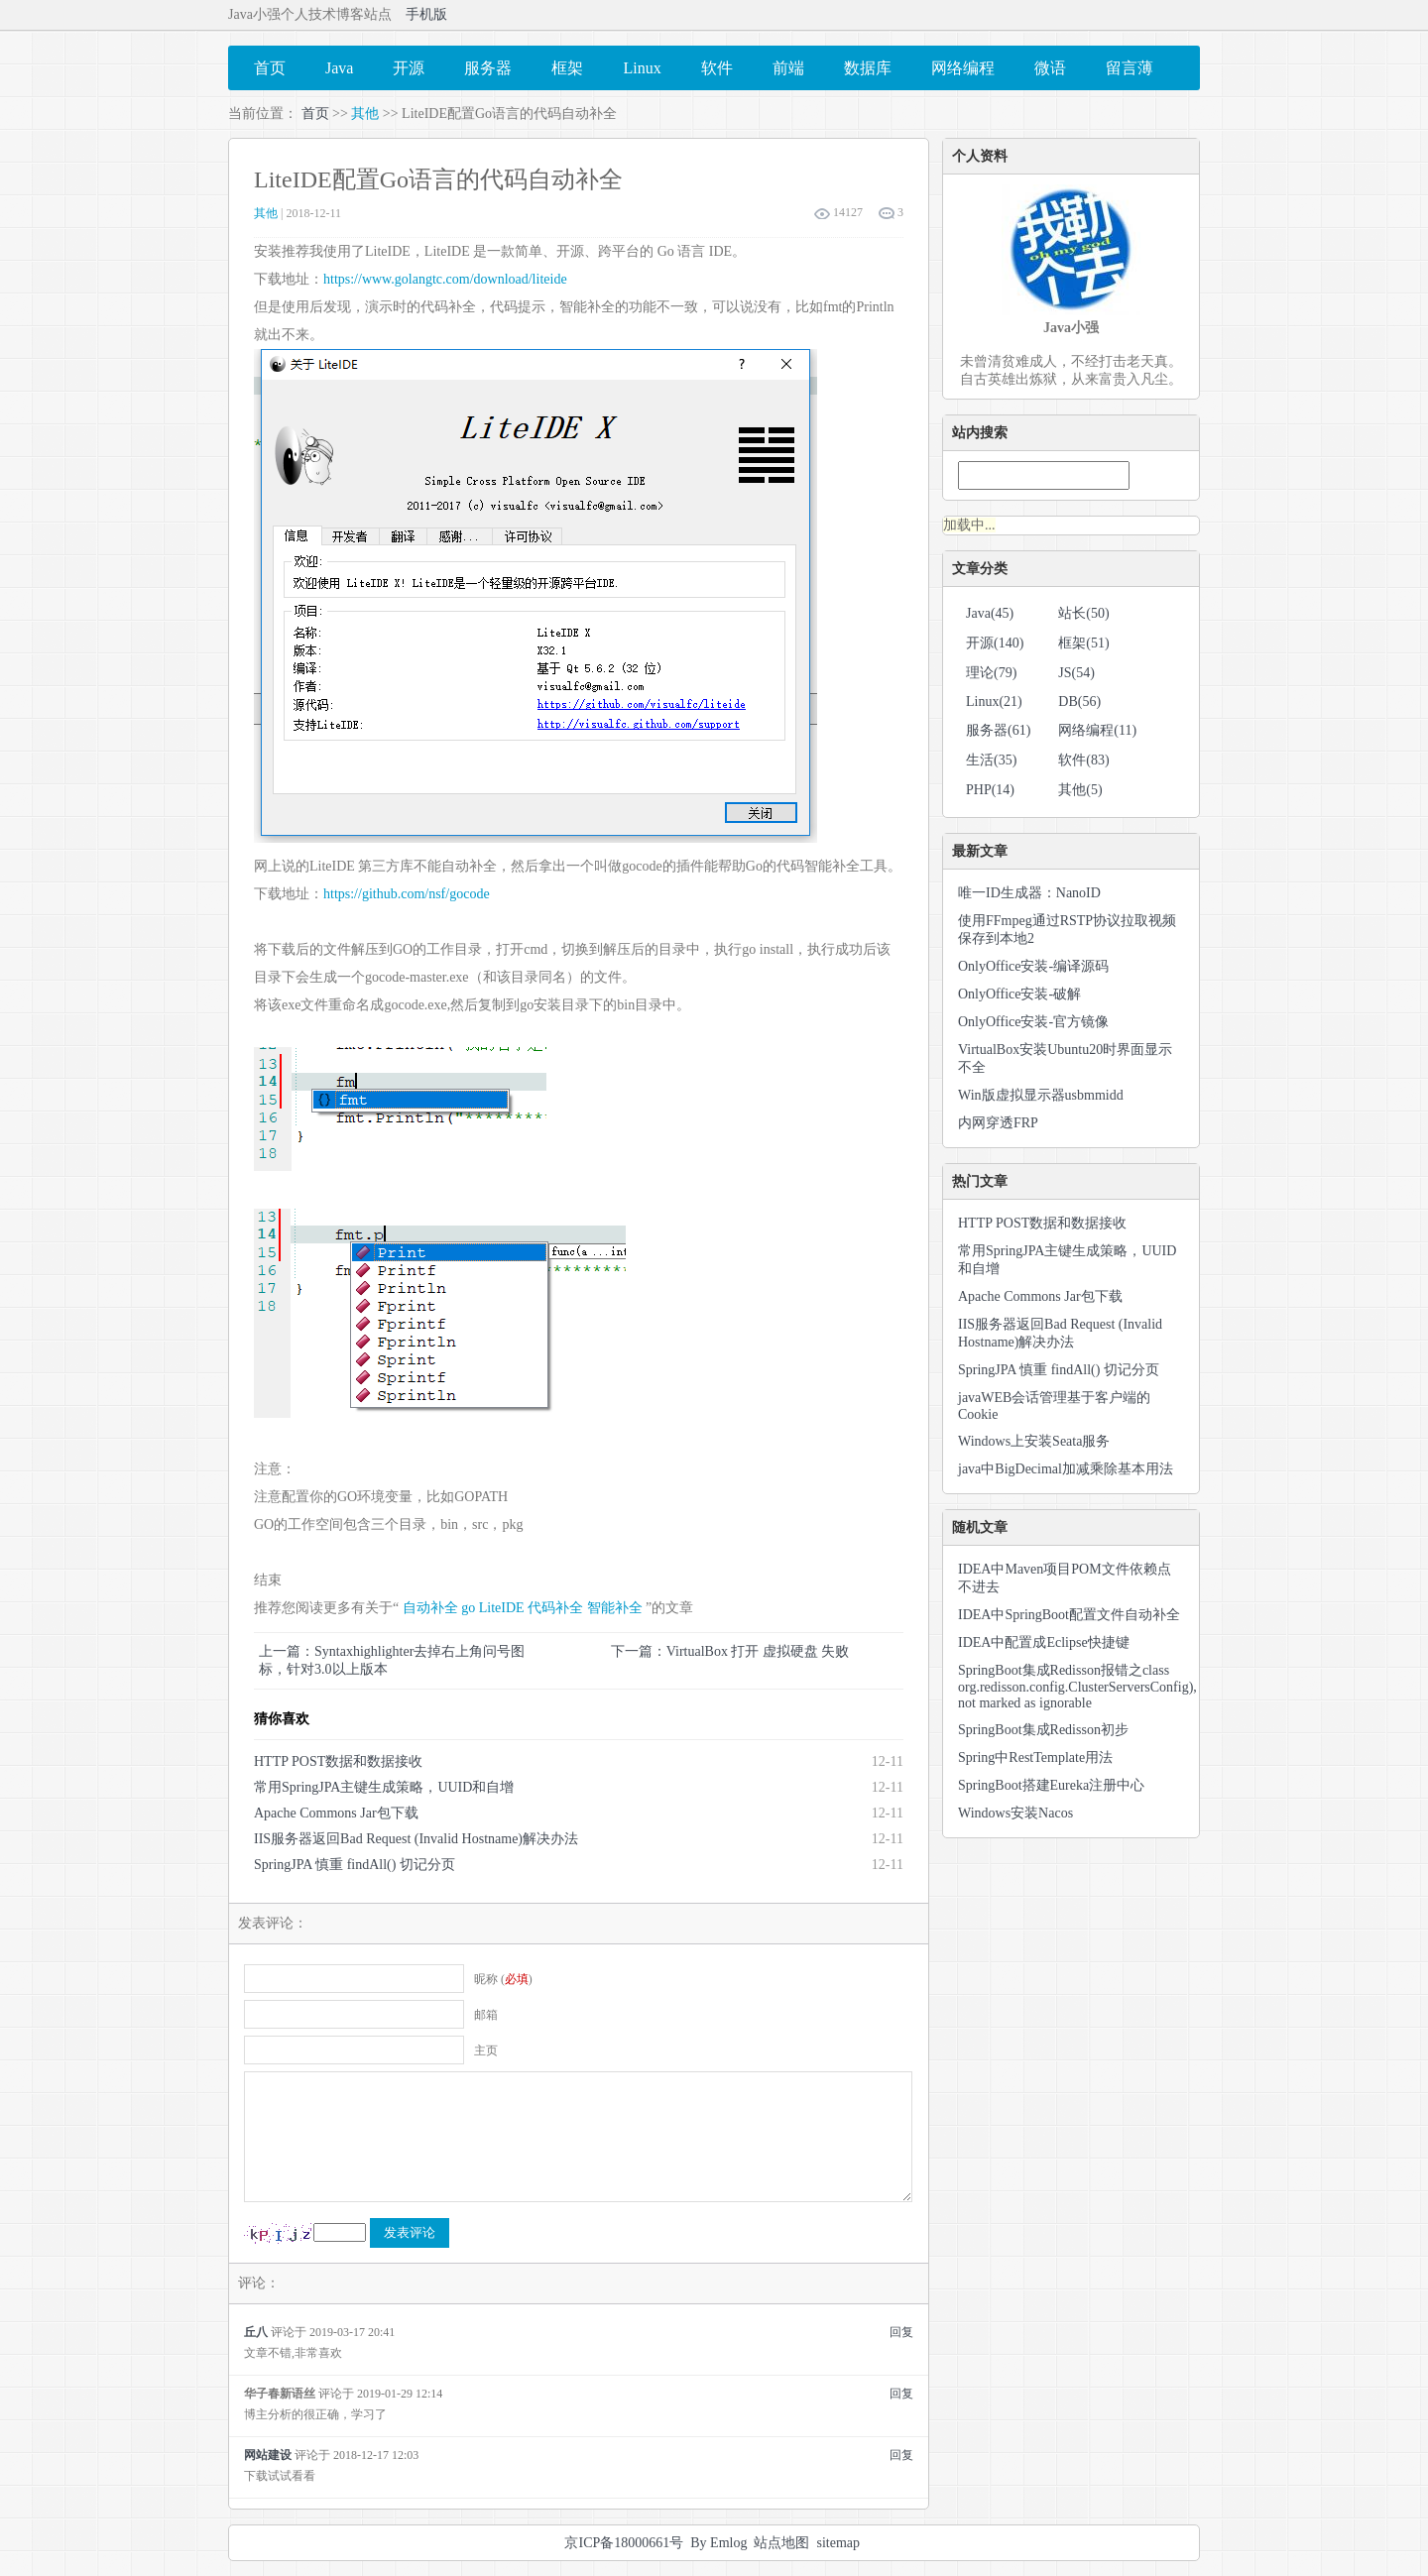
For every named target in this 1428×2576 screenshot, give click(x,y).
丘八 (256, 2332)
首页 (315, 113)
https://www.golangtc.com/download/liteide (445, 279)
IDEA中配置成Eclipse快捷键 (1044, 1642)
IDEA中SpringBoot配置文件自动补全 (1069, 1614)
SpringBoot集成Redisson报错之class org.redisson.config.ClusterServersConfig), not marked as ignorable (1077, 1686)
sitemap (838, 2542)
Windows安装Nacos (1015, 1813)
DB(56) (1079, 701)
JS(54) (1076, 672)
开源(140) (994, 643)
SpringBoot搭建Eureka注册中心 (1051, 1785)
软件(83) (1083, 760)
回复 (901, 2332)
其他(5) (1080, 789)
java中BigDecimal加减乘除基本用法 (1065, 1469)
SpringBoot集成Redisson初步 (1043, 1729)
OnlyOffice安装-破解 (1019, 994)
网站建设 (268, 2455)
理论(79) (991, 672)
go (468, 1607)
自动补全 (430, 1607)
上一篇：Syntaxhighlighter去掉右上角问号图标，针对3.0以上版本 (392, 1660)
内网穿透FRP (998, 1122)
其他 (365, 113)
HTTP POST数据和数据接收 (338, 1761)
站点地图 (781, 2542)
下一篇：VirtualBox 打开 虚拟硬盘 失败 (730, 1651)
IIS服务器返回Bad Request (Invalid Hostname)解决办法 (416, 1838)
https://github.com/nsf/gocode (406, 893)
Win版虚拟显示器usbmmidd (1041, 1095)
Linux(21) (994, 701)
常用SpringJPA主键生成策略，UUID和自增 (384, 1787)
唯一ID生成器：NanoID (1029, 892)
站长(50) (1083, 613)
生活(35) (991, 760)
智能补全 (615, 1607)
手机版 (426, 14)
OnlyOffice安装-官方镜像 (1033, 1021)
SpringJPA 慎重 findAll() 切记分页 (354, 1864)
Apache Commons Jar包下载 (336, 1813)
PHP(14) (990, 789)
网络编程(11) (1097, 730)
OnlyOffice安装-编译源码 (1033, 966)
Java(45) (989, 613)
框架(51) (1083, 643)
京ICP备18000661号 (623, 2542)
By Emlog (718, 2542)
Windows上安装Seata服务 (1034, 1441)
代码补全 (555, 1607)
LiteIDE (502, 1607)
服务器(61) (998, 730)
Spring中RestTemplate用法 (1035, 1757)
